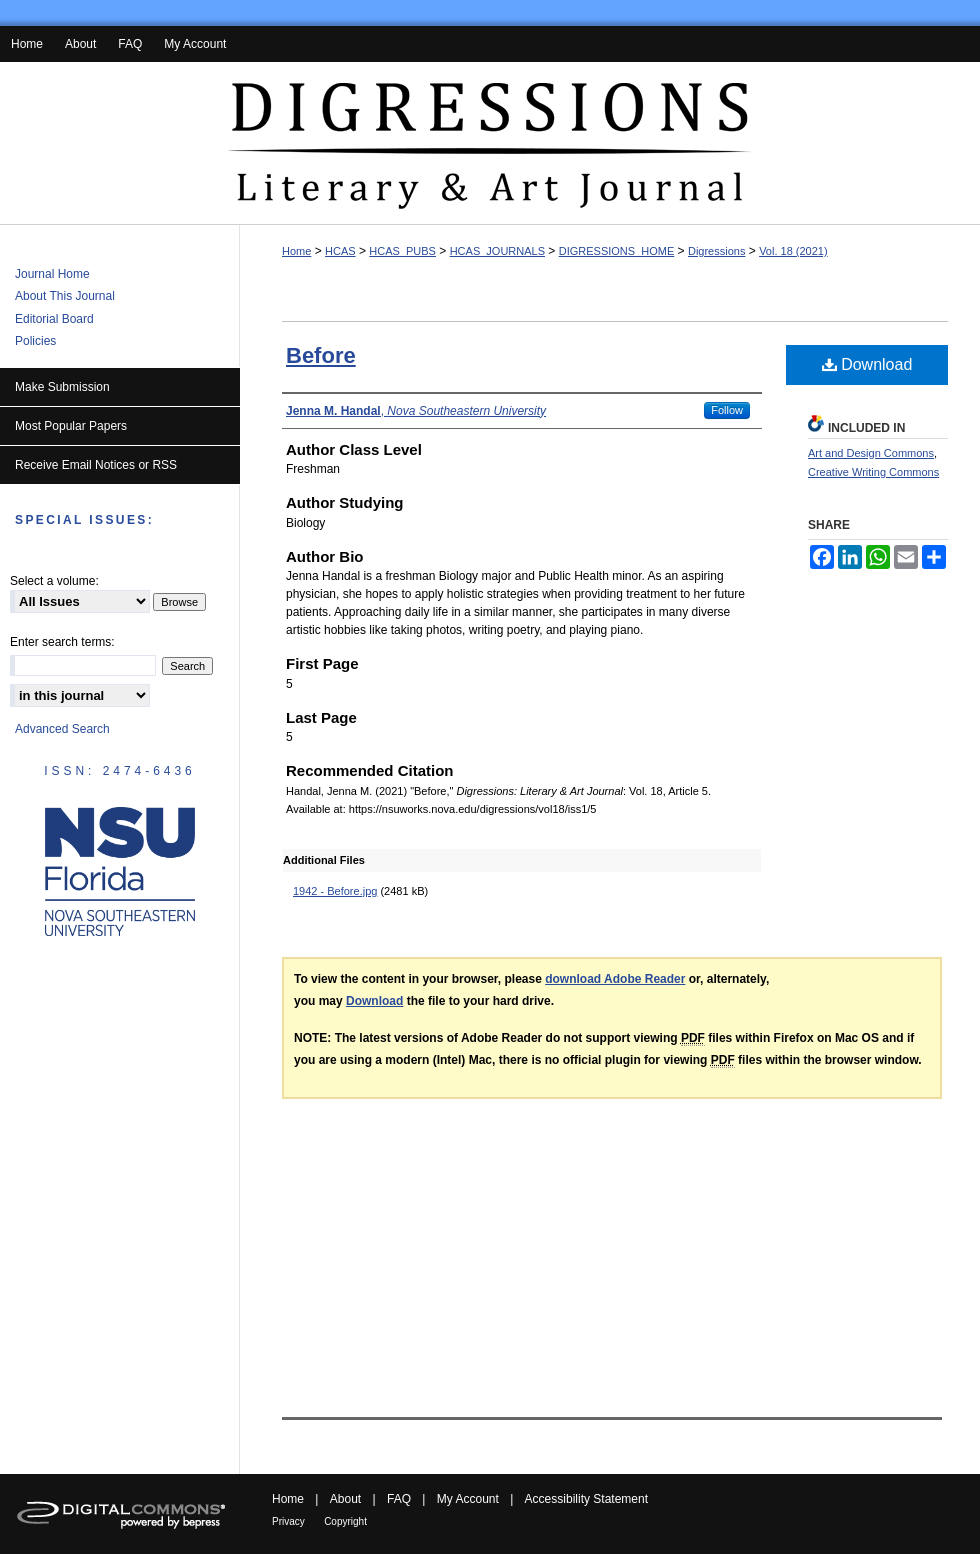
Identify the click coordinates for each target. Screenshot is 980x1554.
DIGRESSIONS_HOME (617, 251)
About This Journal (65, 296)
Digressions (716, 251)
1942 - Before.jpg (335, 891)
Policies (35, 341)
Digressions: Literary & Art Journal (490, 143)
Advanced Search (62, 729)
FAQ (399, 1499)
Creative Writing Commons (873, 472)
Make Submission (62, 387)
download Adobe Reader (615, 979)
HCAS (340, 251)
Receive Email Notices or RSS (96, 465)
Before (321, 355)
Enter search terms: (62, 642)
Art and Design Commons (871, 453)
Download (867, 364)
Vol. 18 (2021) (793, 251)
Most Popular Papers (71, 426)
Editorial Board (54, 319)
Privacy (288, 1521)
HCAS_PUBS (402, 251)
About (345, 1499)
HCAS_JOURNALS (497, 251)
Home (296, 251)
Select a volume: (54, 581)
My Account (468, 1499)
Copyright (345, 1521)
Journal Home (52, 274)
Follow (727, 410)
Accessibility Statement (586, 1499)
